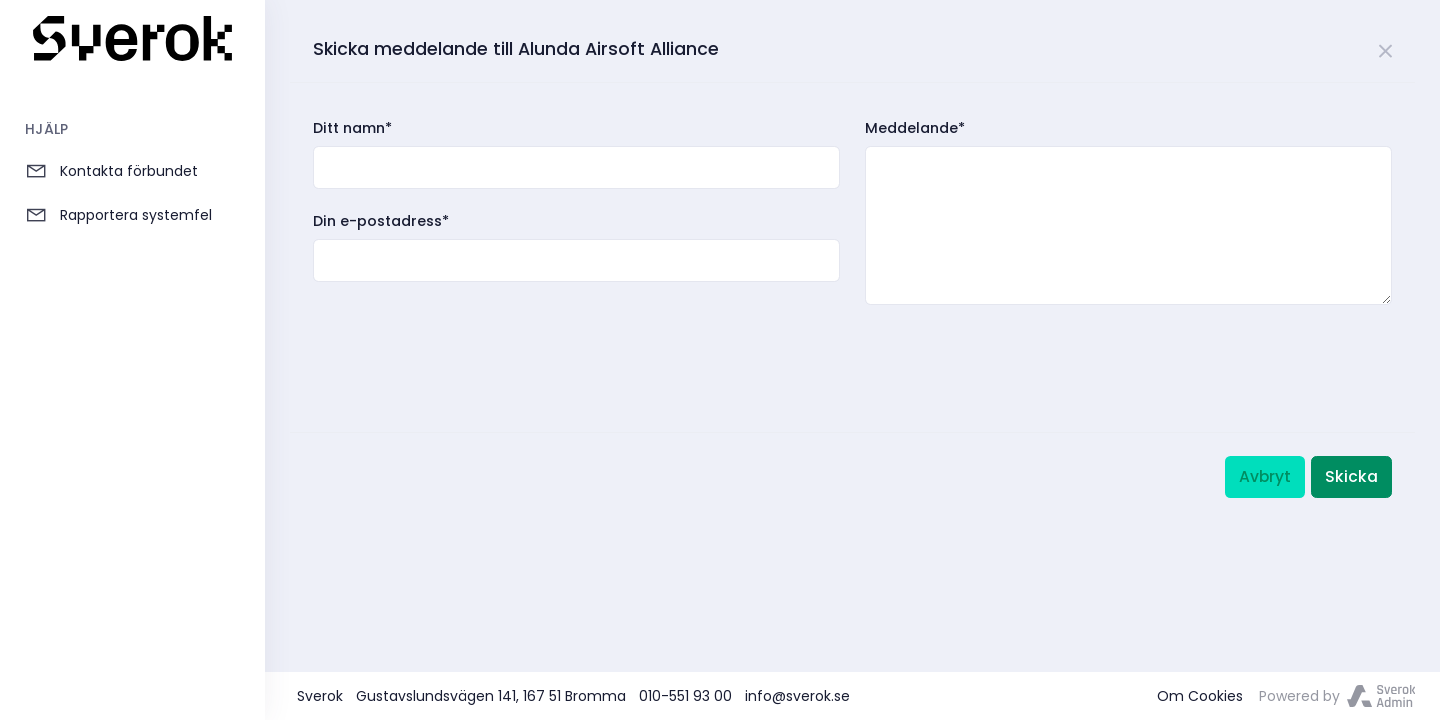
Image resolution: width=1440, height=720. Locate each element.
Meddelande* (915, 128)
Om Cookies (1200, 696)
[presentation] (465, 348)
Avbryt (1265, 476)
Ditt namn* (352, 128)
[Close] (1386, 47)
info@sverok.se (797, 696)
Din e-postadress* (381, 221)
